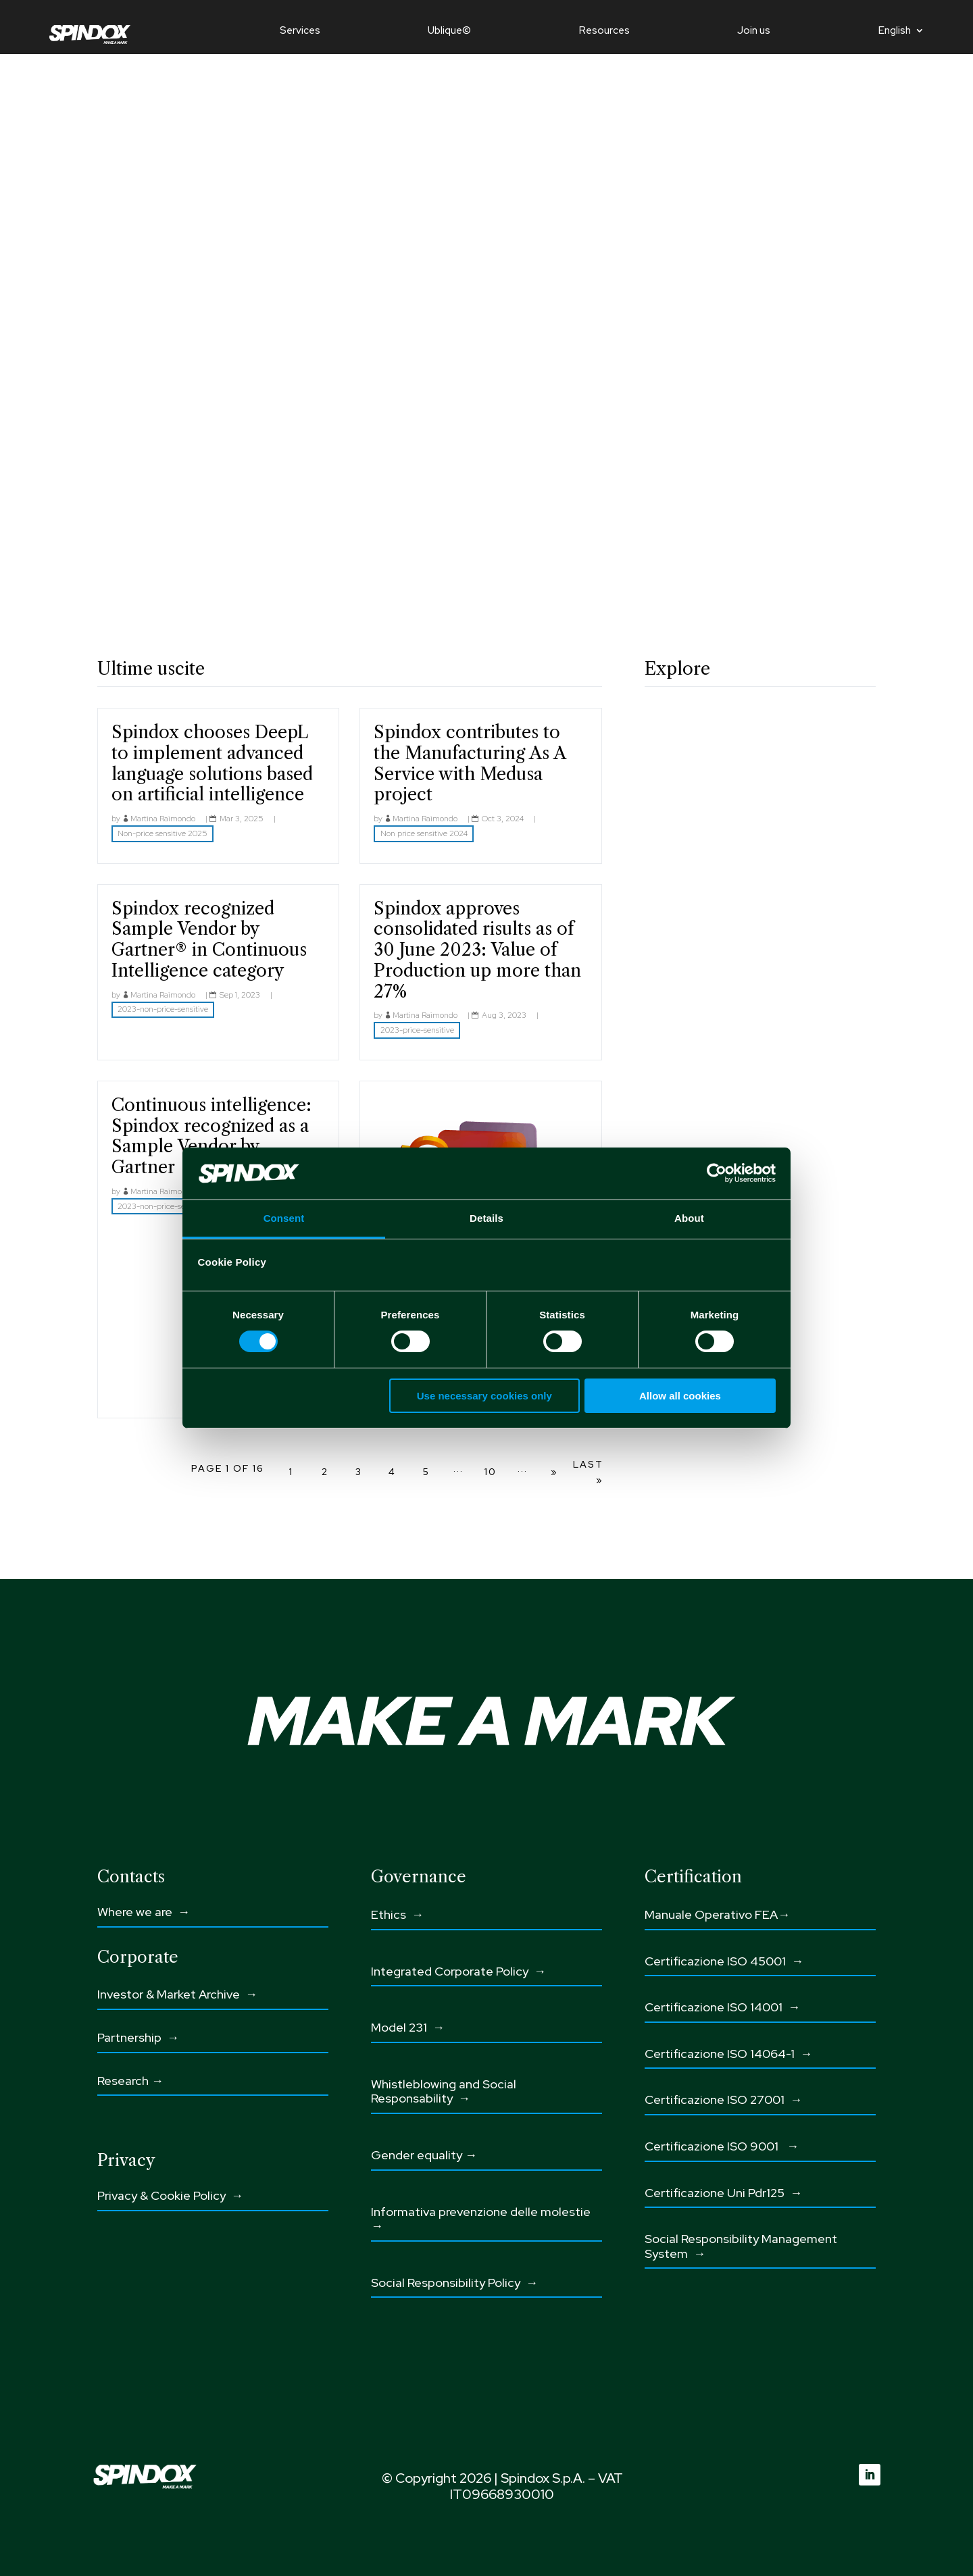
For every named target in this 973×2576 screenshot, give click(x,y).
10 (490, 1472)
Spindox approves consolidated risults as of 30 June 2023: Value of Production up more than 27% (477, 950)
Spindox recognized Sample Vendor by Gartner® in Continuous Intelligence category (209, 939)
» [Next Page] (554, 1472)
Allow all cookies (680, 1395)
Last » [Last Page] (588, 1472)
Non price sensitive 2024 (424, 833)
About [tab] (689, 1218)
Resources (604, 31)
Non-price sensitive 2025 (162, 833)
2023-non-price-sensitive (163, 1009)
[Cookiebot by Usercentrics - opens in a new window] (716, 1173)
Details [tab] (486, 1218)
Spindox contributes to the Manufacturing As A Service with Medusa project (470, 763)
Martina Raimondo (162, 818)
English (894, 31)
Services (300, 31)
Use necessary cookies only (484, 1395)
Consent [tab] (284, 1218)
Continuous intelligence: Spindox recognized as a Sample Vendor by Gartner (211, 1136)
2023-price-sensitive (417, 1030)
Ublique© (449, 31)
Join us (753, 31)
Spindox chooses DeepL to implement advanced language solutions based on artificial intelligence (212, 763)
